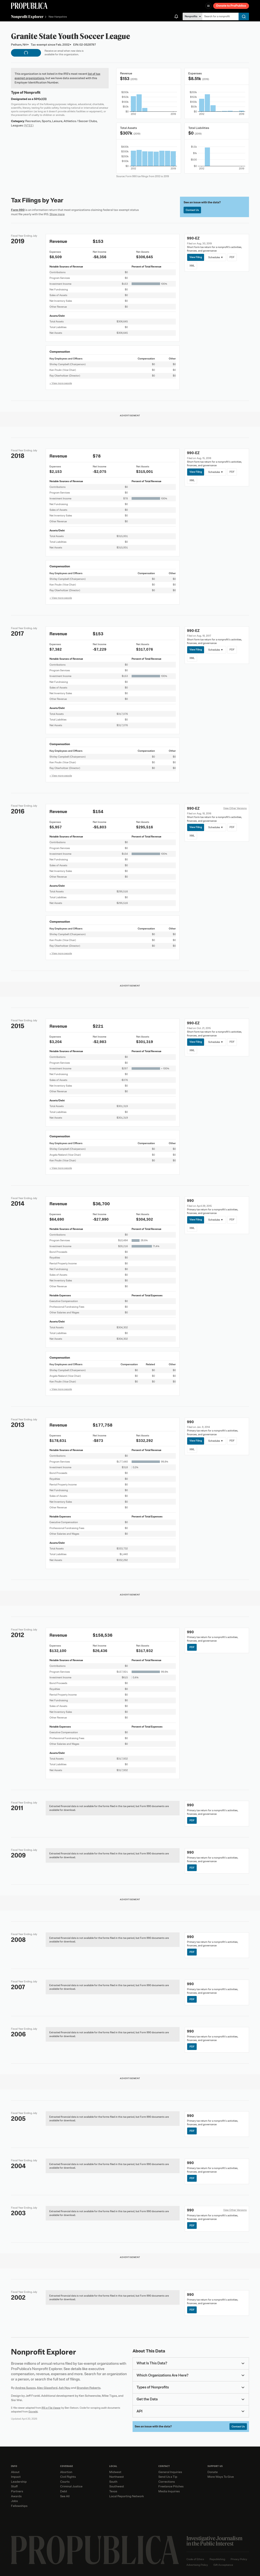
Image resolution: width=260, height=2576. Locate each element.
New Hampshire (58, 17)
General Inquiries (170, 2472)
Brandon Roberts (89, 2388)
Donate (212, 2472)
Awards (16, 2496)
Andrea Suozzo (25, 2388)
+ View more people (60, 383)
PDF (232, 257)
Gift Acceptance (223, 2565)
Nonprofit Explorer (27, 16)
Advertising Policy (197, 2565)
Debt (63, 2491)
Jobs (14, 2501)
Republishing (217, 2559)
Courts (65, 2482)
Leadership (19, 2482)
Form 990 (18, 210)
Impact (16, 2477)
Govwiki (33, 2411)
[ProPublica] (29, 6)
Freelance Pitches (171, 2486)
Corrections (166, 2482)
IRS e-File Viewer (51, 2407)
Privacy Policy (239, 2559)
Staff (14, 2486)
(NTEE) (29, 125)
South (113, 2482)
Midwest (115, 2472)
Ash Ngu (64, 2388)
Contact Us (192, 210)
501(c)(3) (40, 99)
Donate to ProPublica (231, 6)
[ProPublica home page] (95, 2550)
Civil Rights (68, 2477)
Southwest (116, 2486)
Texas (113, 2491)
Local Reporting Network (126, 2496)
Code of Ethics (195, 2559)
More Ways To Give (220, 2477)
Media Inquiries (169, 2491)
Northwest (116, 2477)
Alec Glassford (47, 2388)
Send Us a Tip (167, 2477)
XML (192, 265)
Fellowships (19, 2506)
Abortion (66, 2472)
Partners (17, 2491)
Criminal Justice (71, 2486)
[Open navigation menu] (208, 6)
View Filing (195, 257)
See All (65, 2496)
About (15, 2472)
